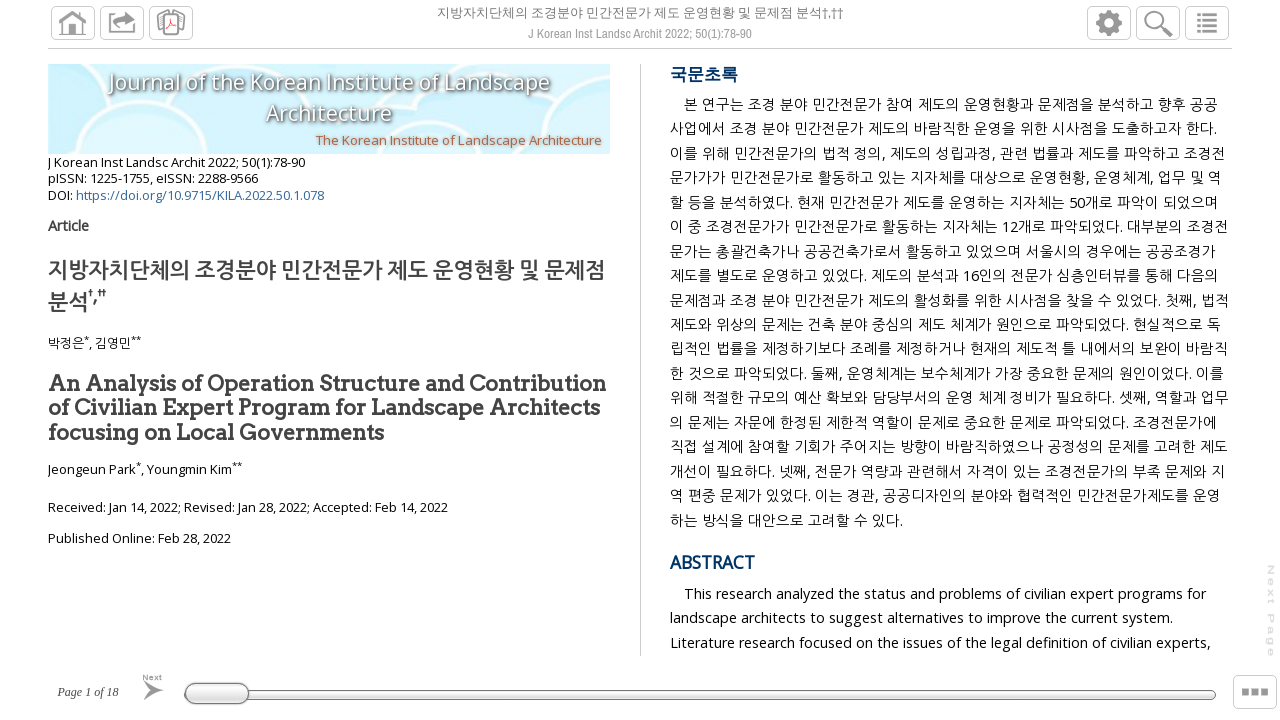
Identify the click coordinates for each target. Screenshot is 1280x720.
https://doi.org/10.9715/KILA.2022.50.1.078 (200, 195)
